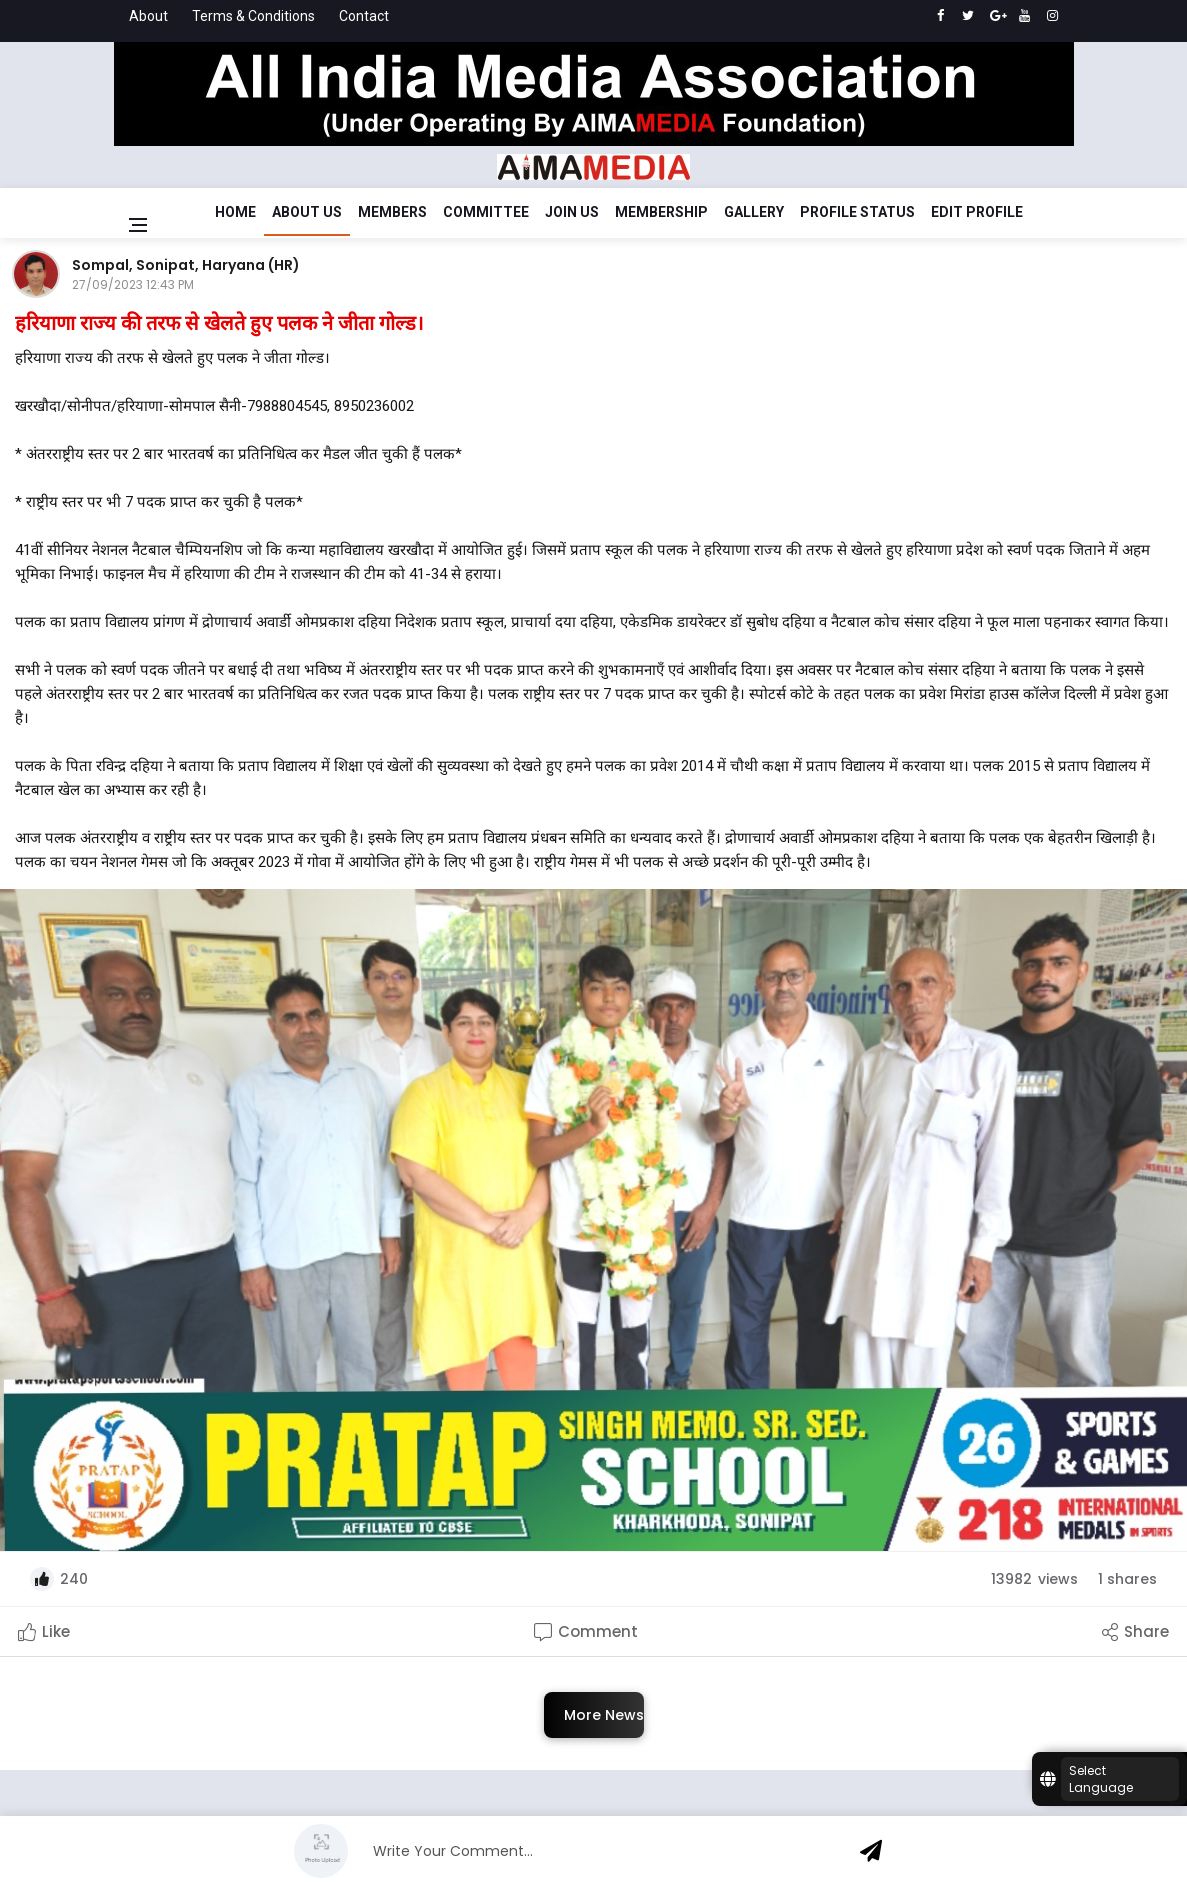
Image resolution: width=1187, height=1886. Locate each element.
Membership (661, 212)
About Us (307, 212)
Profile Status (857, 212)
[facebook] (940, 16)
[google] (996, 16)
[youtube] (1024, 16)
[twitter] (968, 16)
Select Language (1101, 1779)
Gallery (754, 212)
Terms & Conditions (253, 16)
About (148, 16)
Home (235, 212)
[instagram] (1052, 16)
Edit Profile (977, 212)
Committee (486, 212)
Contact (364, 16)
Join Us (572, 212)
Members (392, 212)
